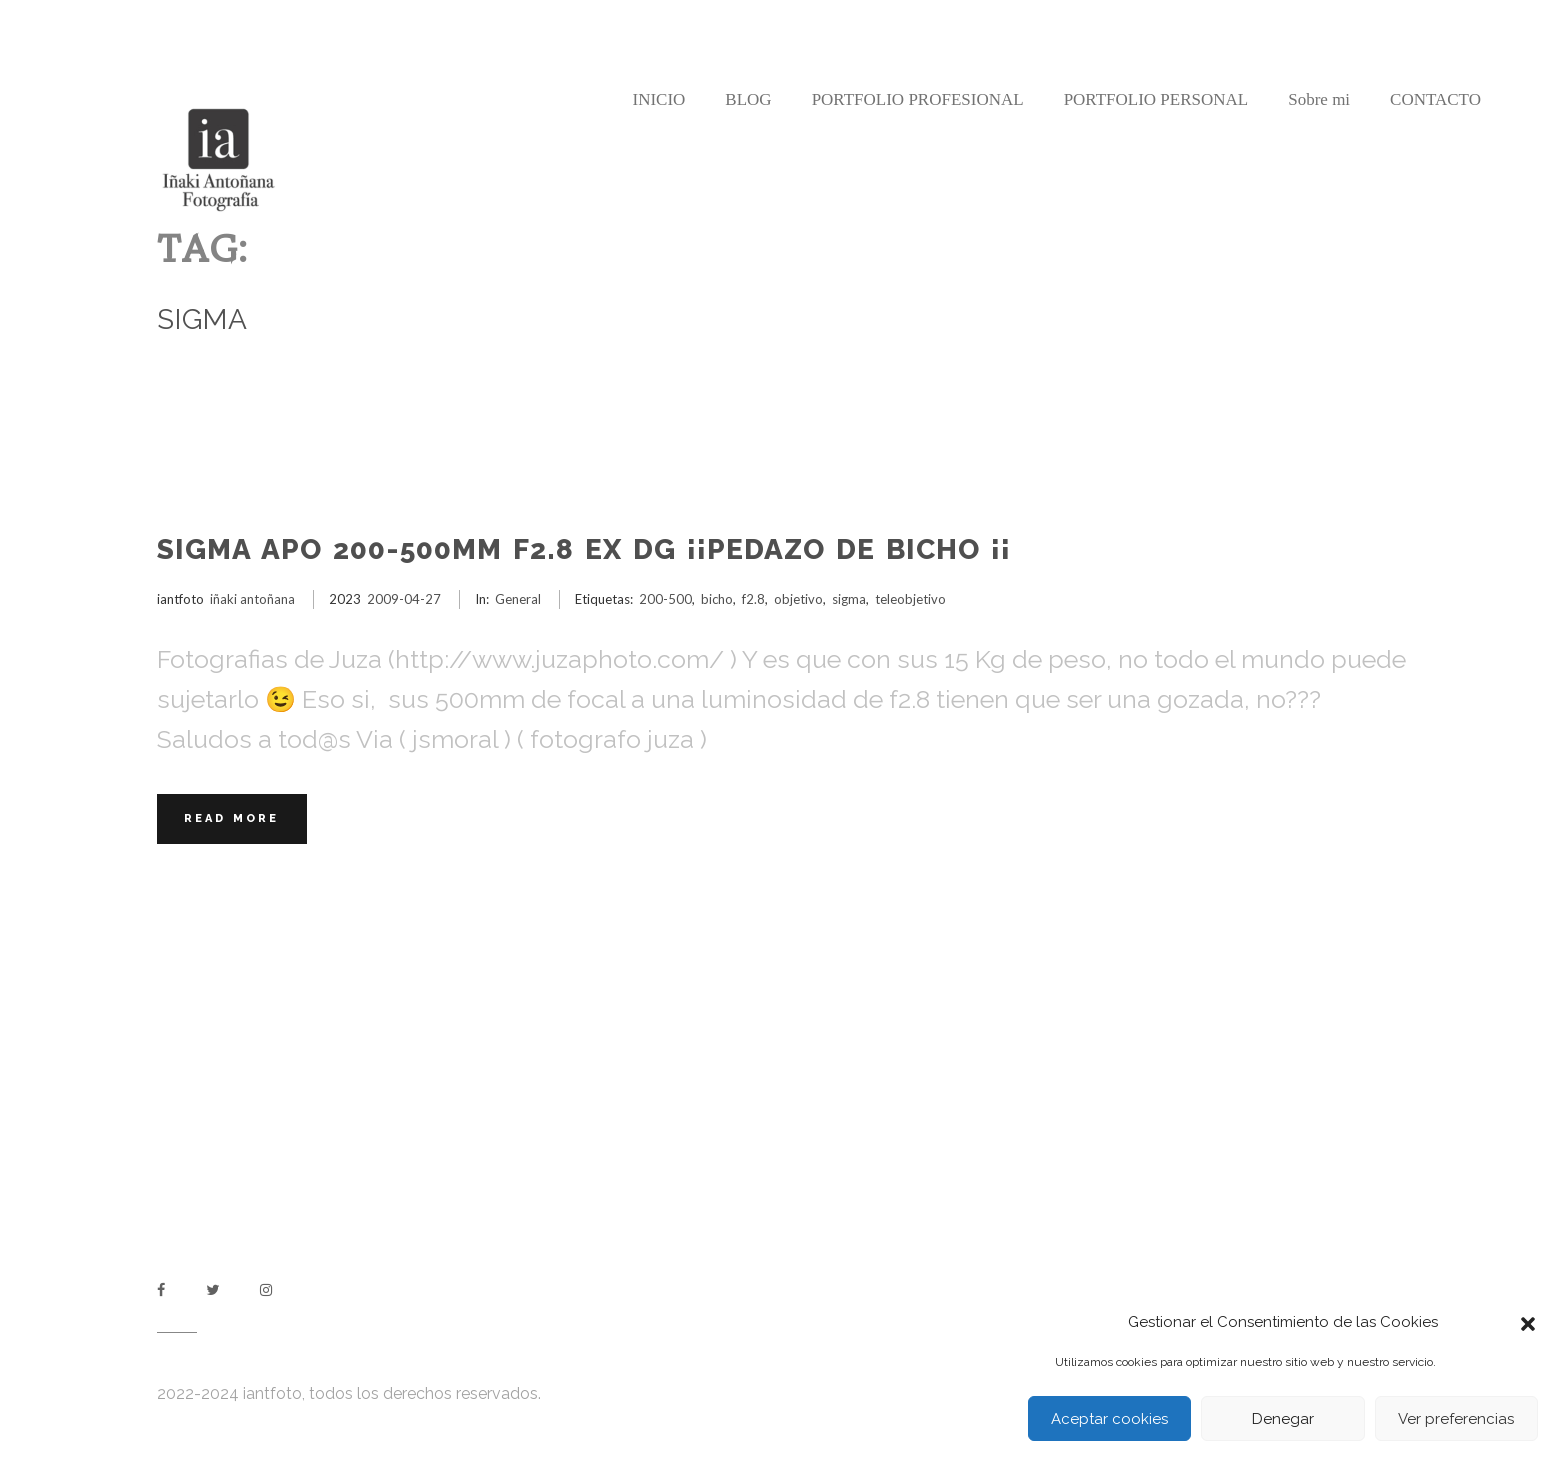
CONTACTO (1435, 99)
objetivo (798, 599)
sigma (849, 599)
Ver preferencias (1456, 1419)
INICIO (658, 99)
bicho (717, 599)
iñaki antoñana (252, 599)
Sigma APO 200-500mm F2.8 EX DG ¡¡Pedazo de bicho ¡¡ (584, 549)
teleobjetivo (910, 599)
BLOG (748, 99)
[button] (1528, 1322)
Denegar (1283, 1419)
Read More (231, 818)
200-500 (665, 599)
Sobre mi (1319, 99)
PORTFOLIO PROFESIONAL (918, 99)
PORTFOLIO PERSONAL (1156, 99)
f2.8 (753, 599)
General (518, 599)
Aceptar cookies (1109, 1419)
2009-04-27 (404, 599)
